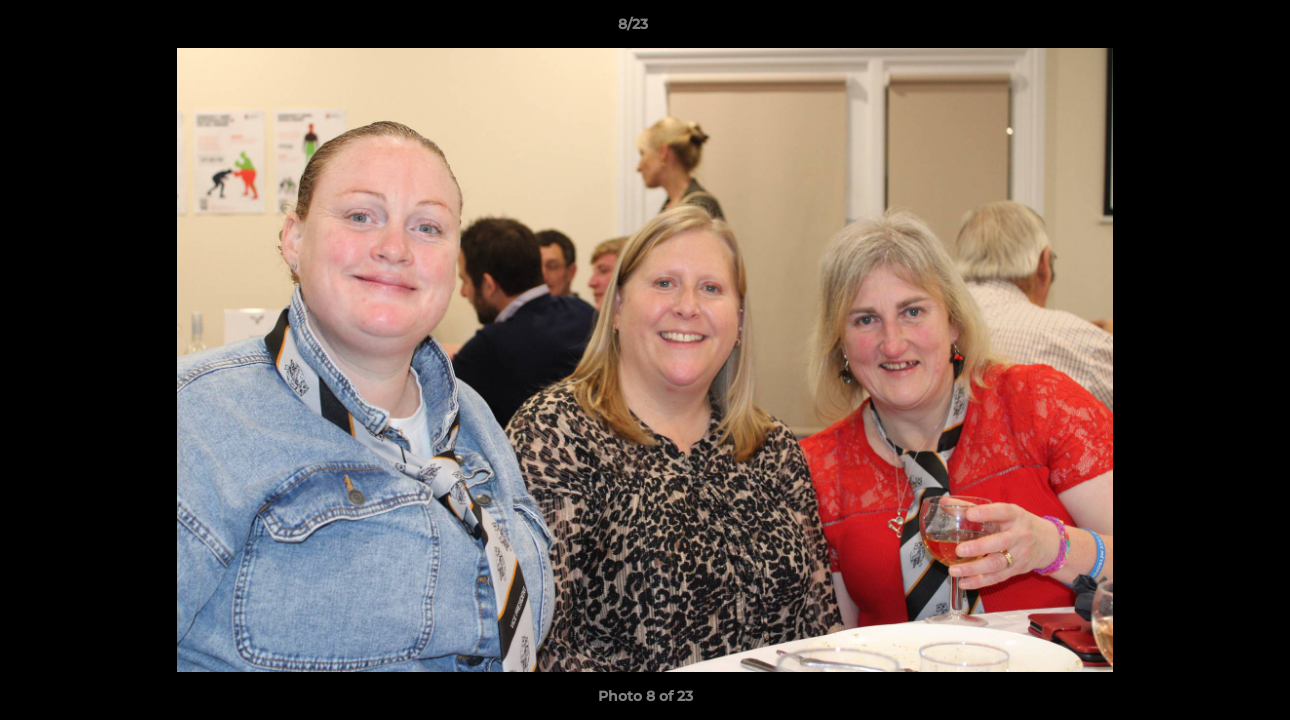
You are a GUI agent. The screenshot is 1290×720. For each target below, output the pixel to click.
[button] (1206, 29)
